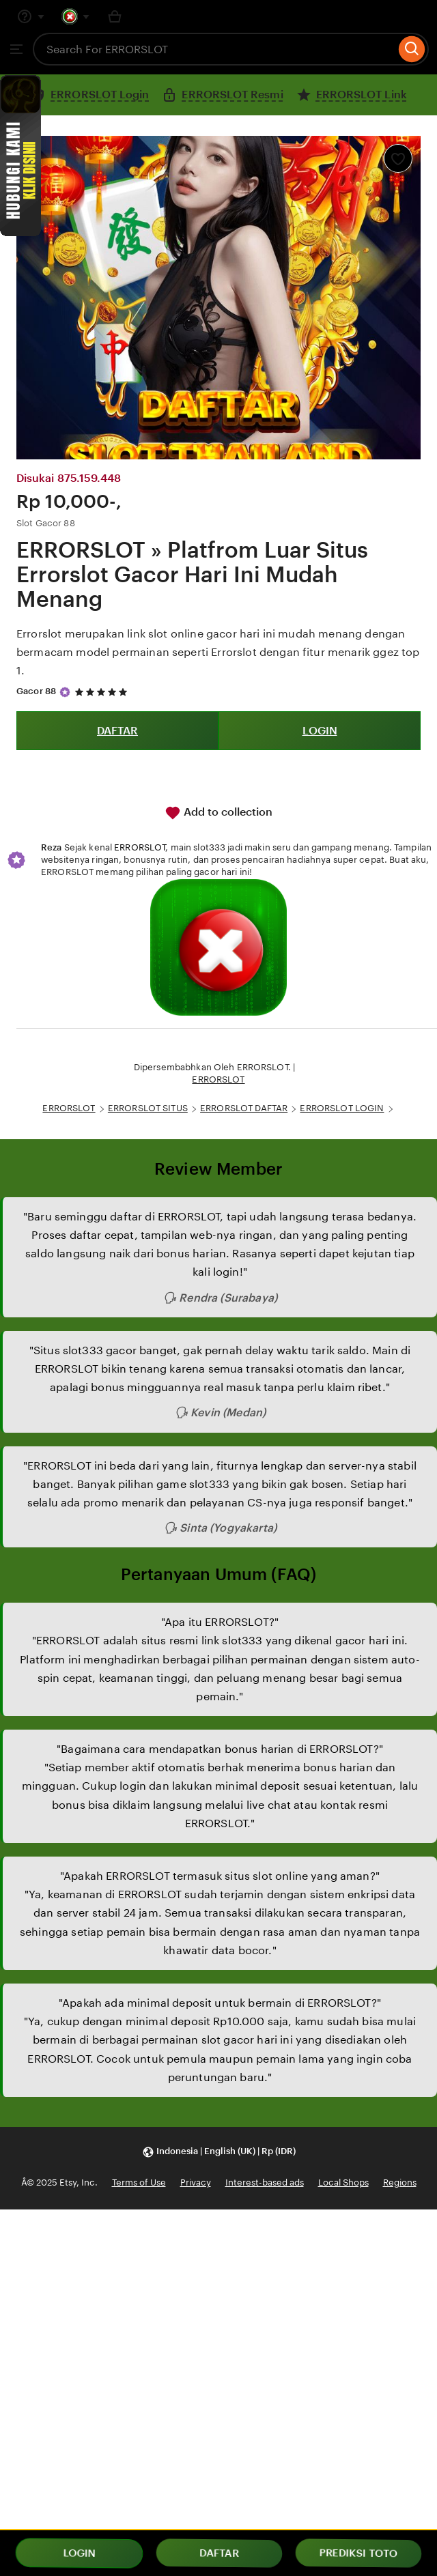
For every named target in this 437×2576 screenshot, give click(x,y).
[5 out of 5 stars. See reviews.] (103, 691)
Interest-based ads (264, 2182)
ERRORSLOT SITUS (148, 1108)
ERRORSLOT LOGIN (342, 1108)
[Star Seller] (65, 692)
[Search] (412, 49)
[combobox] (214, 49)
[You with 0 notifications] (75, 16)
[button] (219, 2151)
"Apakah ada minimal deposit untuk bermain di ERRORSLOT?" (220, 2003)
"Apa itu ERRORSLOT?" (220, 1622)
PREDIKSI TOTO (358, 2553)
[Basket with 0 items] (114, 16)
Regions (400, 2182)
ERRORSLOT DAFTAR (243, 1108)
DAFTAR (117, 730)
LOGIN (319, 730)
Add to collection (218, 813)
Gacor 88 (36, 691)
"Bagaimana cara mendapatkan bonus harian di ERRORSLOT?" (220, 1749)
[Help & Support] (30, 16)
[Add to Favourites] (398, 158)
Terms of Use (139, 2182)
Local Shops (343, 2182)
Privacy (195, 2182)
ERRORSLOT (139, 847)
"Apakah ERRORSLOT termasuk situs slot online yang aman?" (220, 1876)
